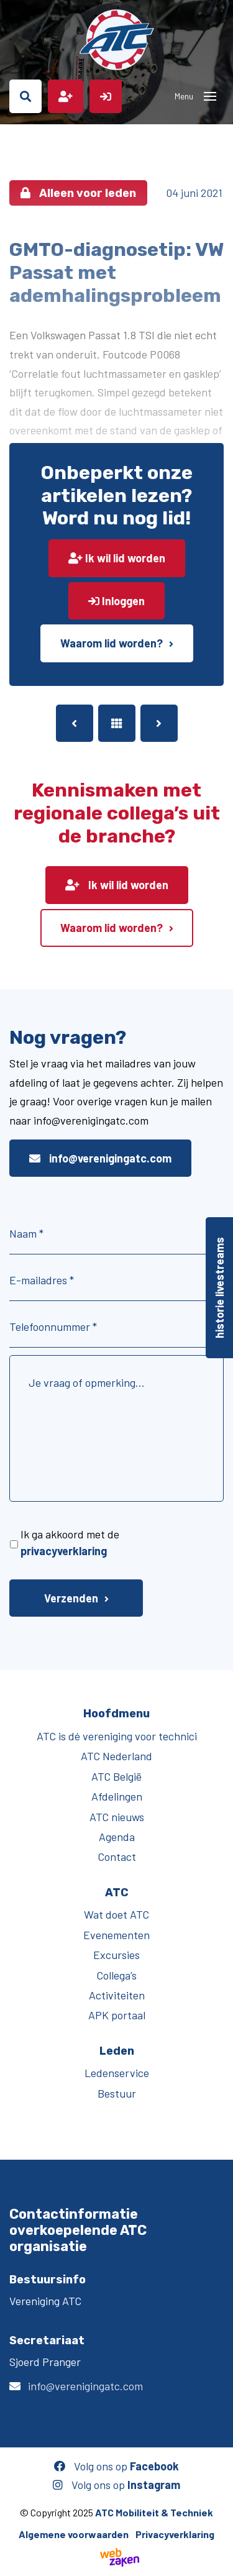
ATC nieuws (116, 1817)
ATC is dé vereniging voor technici (117, 1736)
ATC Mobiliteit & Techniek (154, 2512)
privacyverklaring (64, 1551)
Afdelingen (116, 1796)
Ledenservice (117, 2073)
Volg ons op (116, 2466)
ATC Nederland (116, 1756)
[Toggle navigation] (210, 96)
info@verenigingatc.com (100, 1158)
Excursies (116, 1955)
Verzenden (71, 1598)
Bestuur (117, 2093)
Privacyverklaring (174, 2534)
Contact (117, 1856)
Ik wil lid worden (116, 558)
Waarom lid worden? (111, 643)
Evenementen (116, 1935)
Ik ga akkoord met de (70, 1542)
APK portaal (116, 2015)
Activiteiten (117, 1995)
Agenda (117, 1836)
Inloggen (116, 601)
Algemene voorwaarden (74, 2534)
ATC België (116, 1776)
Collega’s (116, 1975)
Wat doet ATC (116, 1914)
